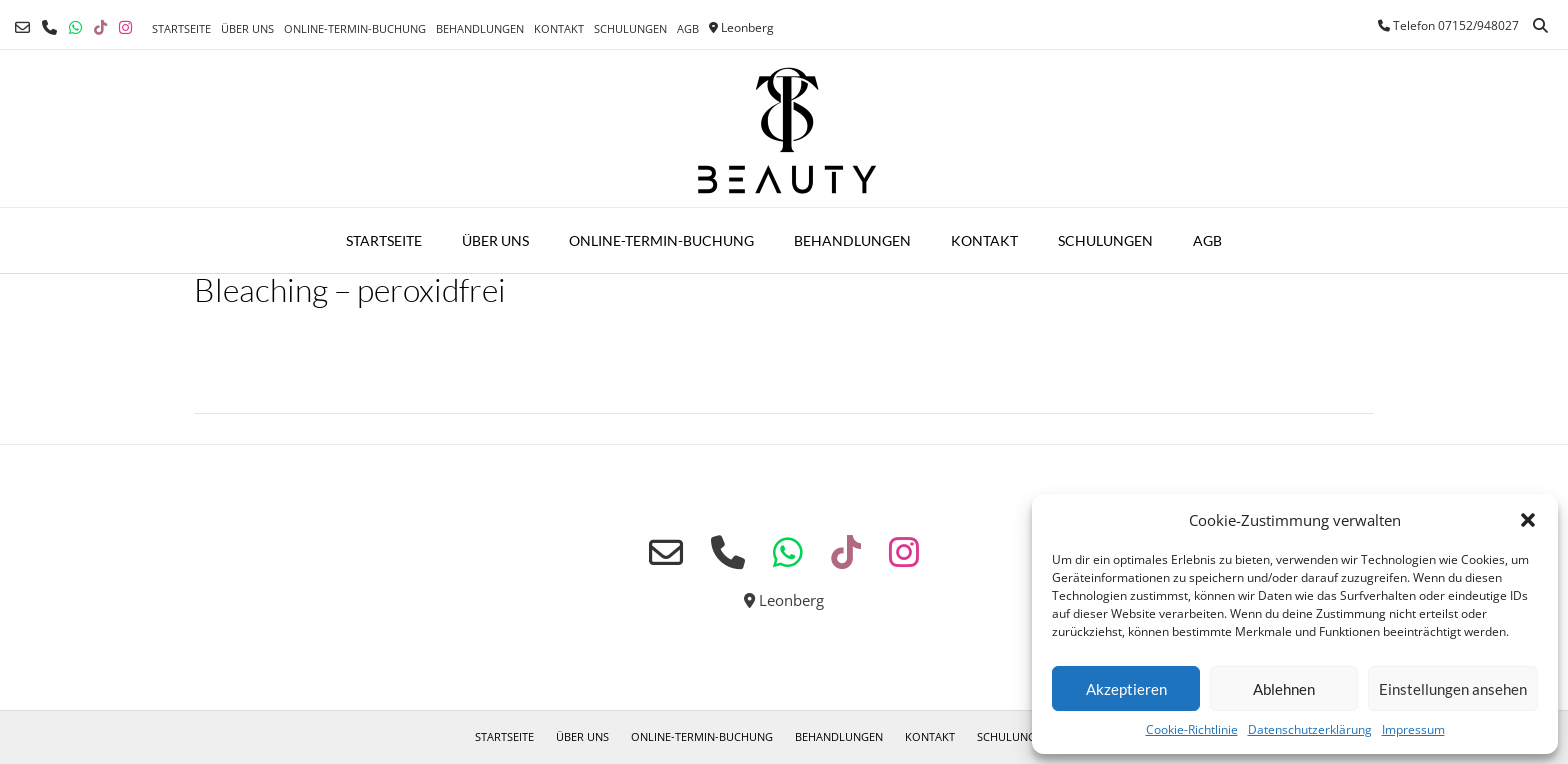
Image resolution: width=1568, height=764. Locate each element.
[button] (1528, 520)
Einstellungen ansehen (1453, 689)
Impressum (1413, 729)
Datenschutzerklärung (1310, 729)
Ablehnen (1284, 689)
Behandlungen (480, 28)
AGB (688, 28)
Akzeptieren (1126, 689)
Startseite (181, 28)
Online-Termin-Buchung (355, 28)
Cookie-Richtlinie (1192, 729)
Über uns (247, 28)
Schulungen (630, 28)
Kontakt (559, 28)
